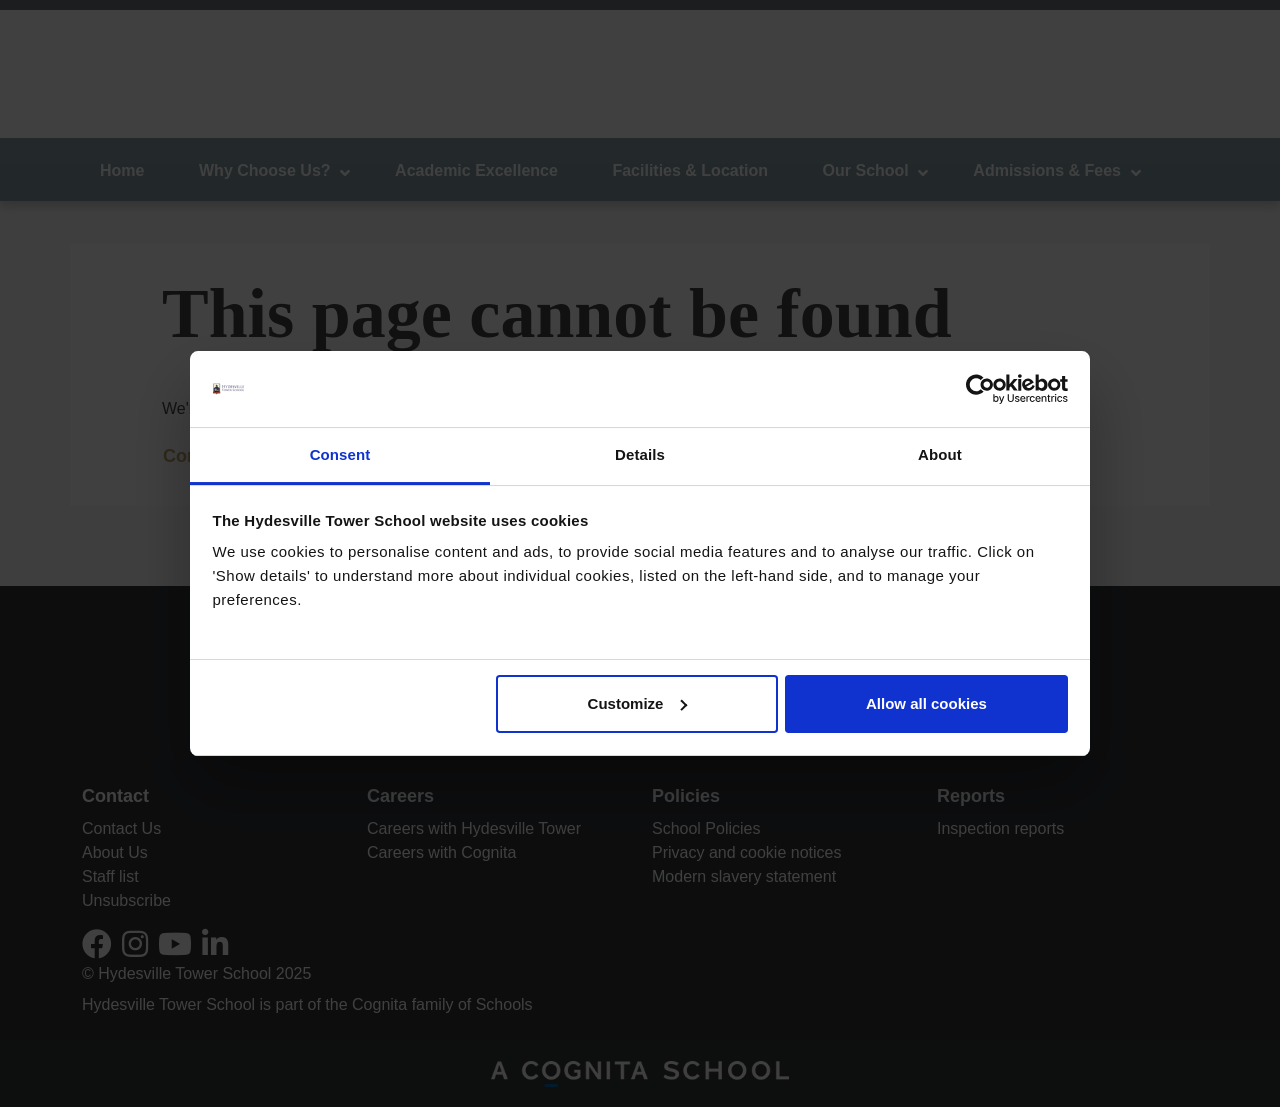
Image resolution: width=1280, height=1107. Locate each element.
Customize (638, 703)
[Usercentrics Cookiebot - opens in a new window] (980, 389)
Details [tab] (640, 454)
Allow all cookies (926, 703)
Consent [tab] (340, 454)
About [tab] (940, 454)
